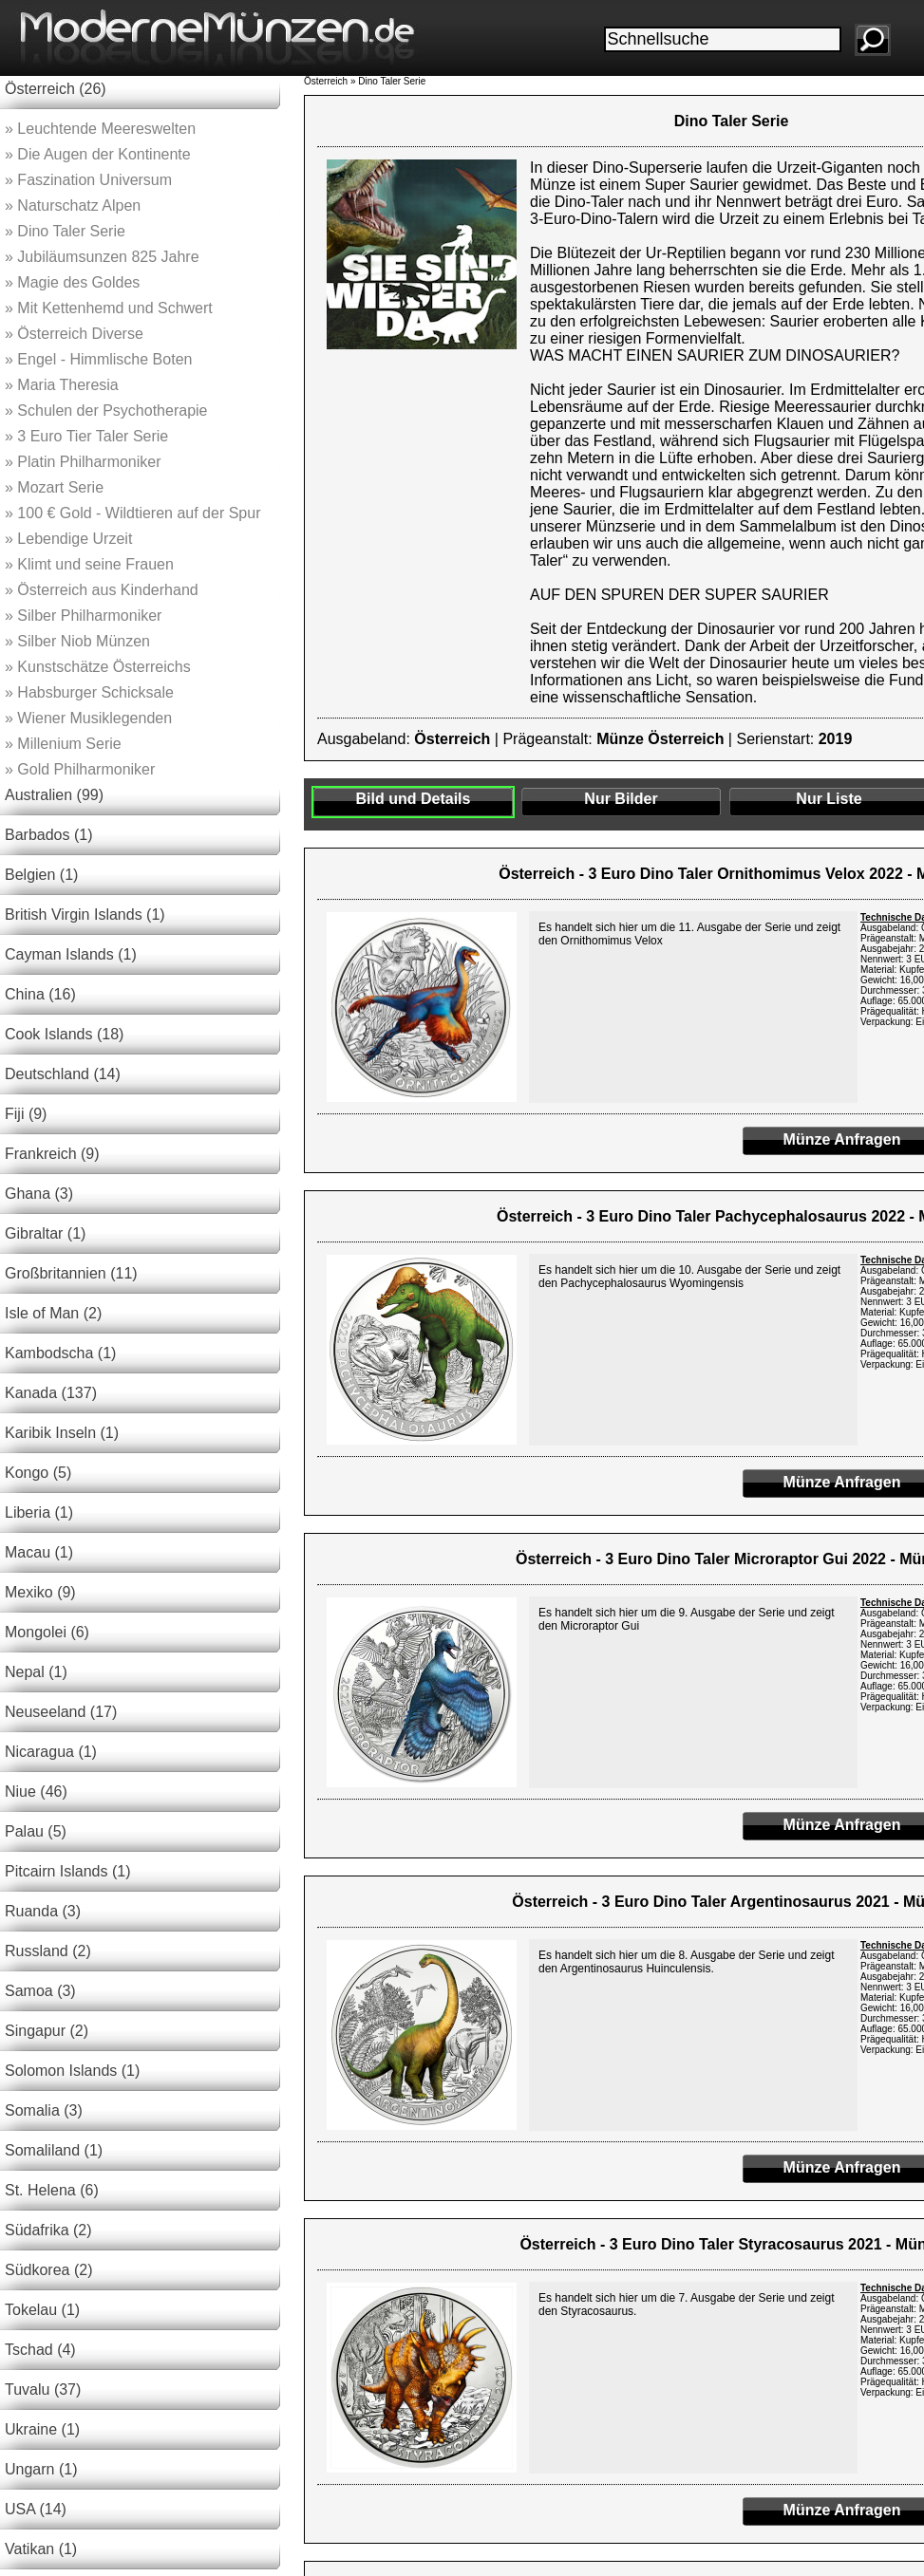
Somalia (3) (44, 2110)
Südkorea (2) (49, 2270)
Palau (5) (35, 1831)
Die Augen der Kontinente (98, 154)
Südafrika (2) (48, 2230)
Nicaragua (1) (51, 1752)
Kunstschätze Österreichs (98, 667)
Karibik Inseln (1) (62, 1433)
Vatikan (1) (41, 2549)
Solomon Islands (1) (72, 2071)
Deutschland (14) (63, 1074)
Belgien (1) (41, 875)
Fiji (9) (26, 1114)
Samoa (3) (40, 1991)
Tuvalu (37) (43, 2389)
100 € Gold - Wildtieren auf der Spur (132, 513)
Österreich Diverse (74, 334)
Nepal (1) (36, 1672)
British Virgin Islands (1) (85, 914)
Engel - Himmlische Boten (98, 359)
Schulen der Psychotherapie (106, 410)
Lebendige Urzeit (68, 539)
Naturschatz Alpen (73, 205)
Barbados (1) (49, 835)
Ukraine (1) (42, 2429)
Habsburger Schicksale (89, 692)
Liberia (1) (39, 1512)
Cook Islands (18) (64, 1034)
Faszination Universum (88, 180)
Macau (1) (39, 1552)
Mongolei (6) (47, 1632)
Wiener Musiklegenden (88, 718)
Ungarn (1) (41, 2469)
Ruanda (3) (43, 1911)
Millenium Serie (63, 744)
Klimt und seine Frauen (89, 564)
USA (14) (35, 2509)
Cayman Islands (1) (71, 954)
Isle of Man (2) (53, 1313)
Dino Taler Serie (65, 231)
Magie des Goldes (72, 282)
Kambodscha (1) (60, 1353)
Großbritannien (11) (71, 1273)
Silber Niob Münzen (77, 641)
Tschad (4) (40, 2350)
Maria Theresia (62, 385)
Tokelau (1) (42, 2310)
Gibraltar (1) (45, 1233)
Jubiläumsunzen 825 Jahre (102, 257)
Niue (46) (36, 1791)
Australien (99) (54, 795)
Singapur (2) (46, 2031)
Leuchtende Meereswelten (100, 129)
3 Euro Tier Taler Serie (86, 436)
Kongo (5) (38, 1473)
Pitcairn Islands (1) (68, 1871)
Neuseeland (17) (61, 1712)
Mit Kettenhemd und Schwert (109, 308)
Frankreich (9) (52, 1154)
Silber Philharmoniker (83, 615)
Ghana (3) (39, 1193)
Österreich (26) (55, 89)
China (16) (40, 994)
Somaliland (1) (54, 2150)
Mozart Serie (54, 487)
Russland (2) (48, 1951)
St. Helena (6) (52, 2190)
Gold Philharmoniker (80, 769)
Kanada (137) (51, 1393)
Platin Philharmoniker (83, 462)
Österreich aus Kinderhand (101, 590)
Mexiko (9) (40, 1592)
